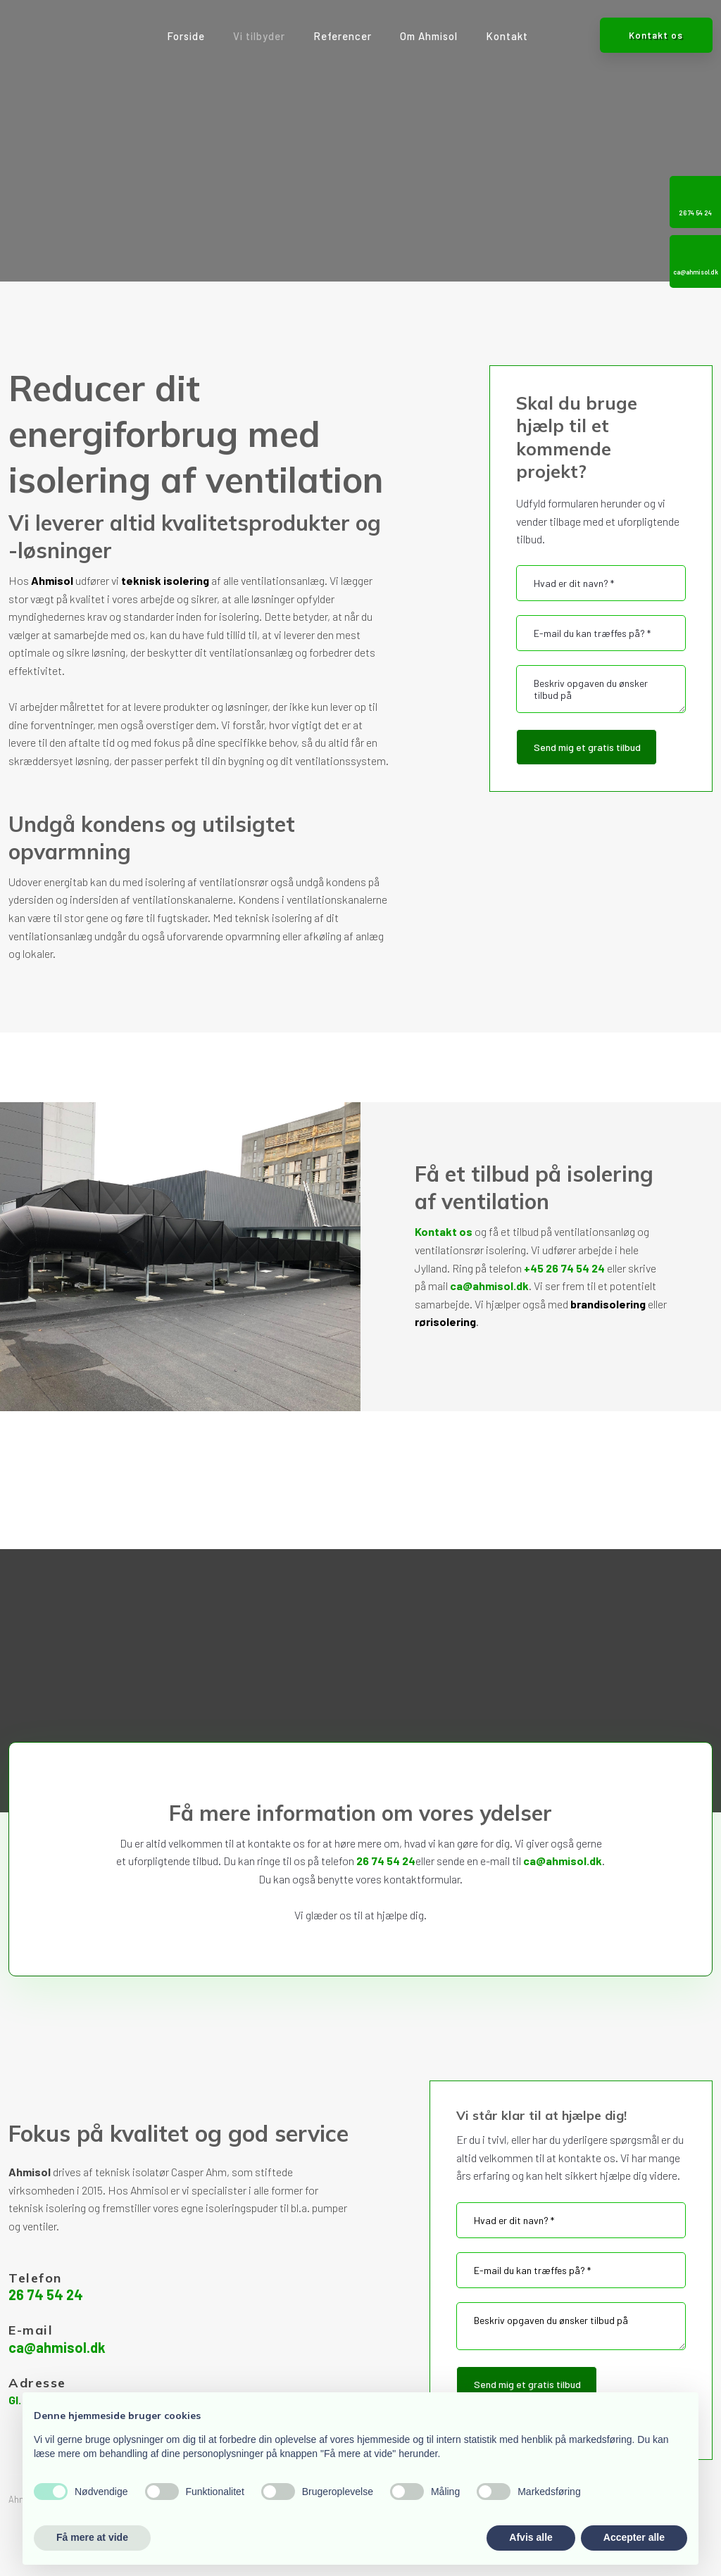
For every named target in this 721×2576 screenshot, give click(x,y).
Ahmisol (52, 580)
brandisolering (608, 1304)
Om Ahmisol (429, 36)
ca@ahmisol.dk (489, 1285)
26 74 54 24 (385, 1860)
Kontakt (507, 36)
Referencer (342, 36)
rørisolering (445, 1321)
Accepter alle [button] (634, 2537)
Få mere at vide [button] (92, 2537)
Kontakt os (443, 1231)
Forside (186, 36)
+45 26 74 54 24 (564, 1268)
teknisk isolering (165, 580)
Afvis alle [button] (530, 2537)
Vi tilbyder (259, 36)
